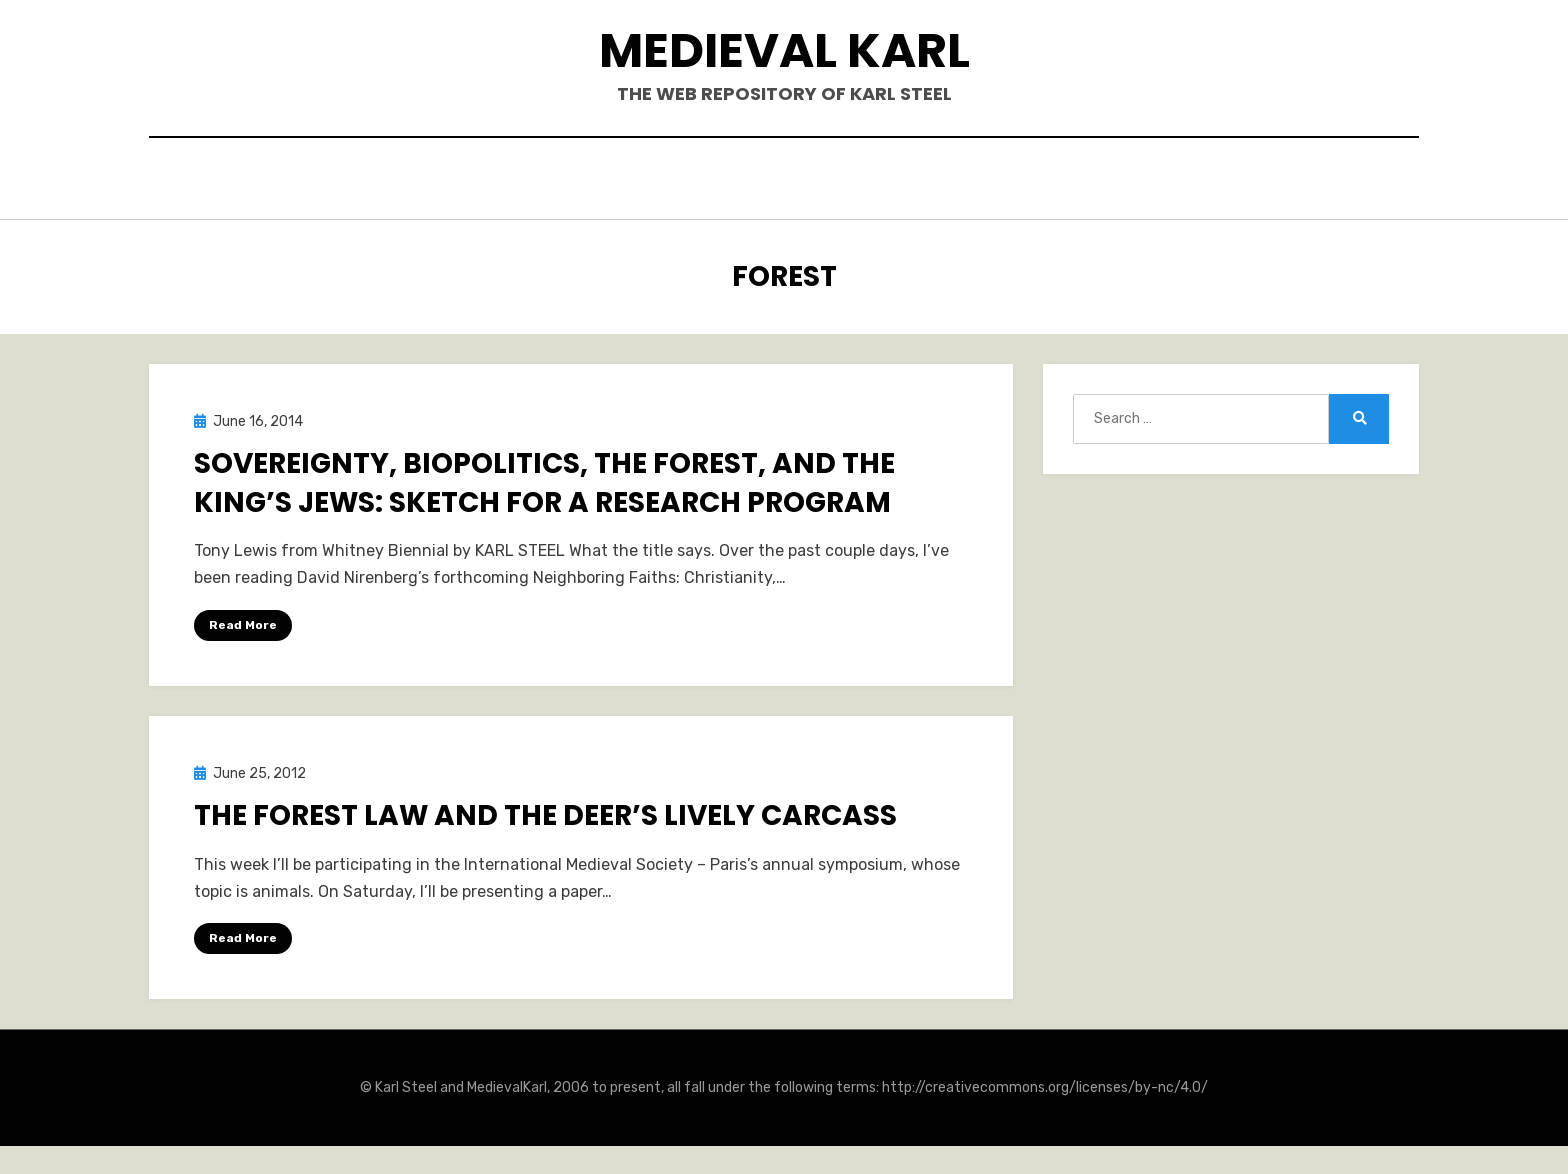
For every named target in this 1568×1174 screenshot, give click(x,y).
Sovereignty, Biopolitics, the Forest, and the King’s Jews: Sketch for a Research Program (544, 479)
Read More (243, 620)
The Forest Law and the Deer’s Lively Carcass (545, 811)
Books (629, 181)
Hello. (542, 181)
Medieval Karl (784, 50)
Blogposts (888, 181)
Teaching (1011, 181)
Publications (749, 181)
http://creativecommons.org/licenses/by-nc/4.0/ (1045, 1083)
